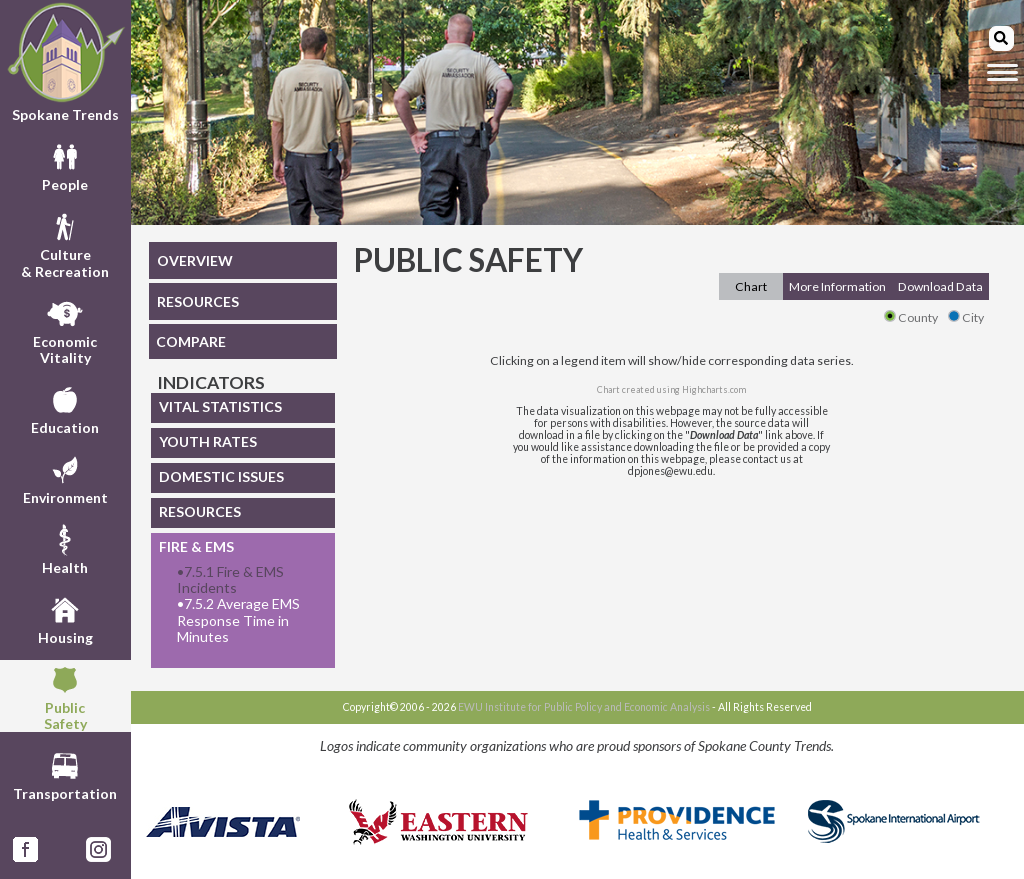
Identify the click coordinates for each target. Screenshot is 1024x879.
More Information (837, 286)
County (911, 317)
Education (65, 408)
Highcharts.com (714, 389)
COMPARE (191, 341)
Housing (65, 618)
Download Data (940, 286)
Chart (751, 286)
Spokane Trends (65, 62)
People (65, 165)
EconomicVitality (65, 330)
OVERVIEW (195, 260)
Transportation (65, 774)
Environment (65, 478)
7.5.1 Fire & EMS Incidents (230, 580)
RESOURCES (198, 301)
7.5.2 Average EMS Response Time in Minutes (238, 620)
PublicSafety (65, 696)
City (966, 317)
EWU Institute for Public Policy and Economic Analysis (584, 707)
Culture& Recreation (65, 243)
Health (65, 548)
